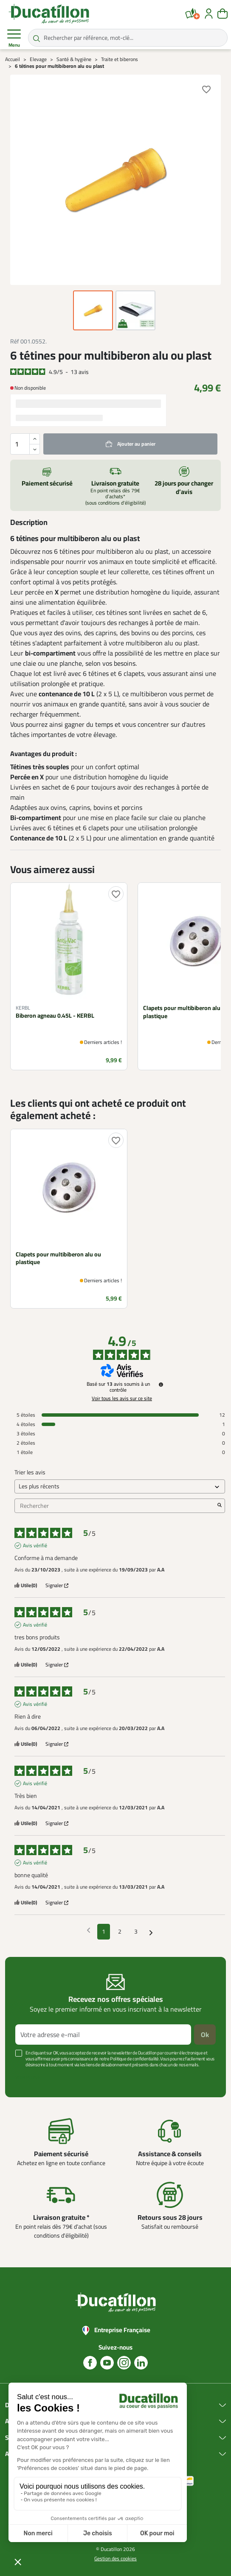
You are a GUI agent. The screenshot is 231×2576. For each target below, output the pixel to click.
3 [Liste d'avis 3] (136, 1931)
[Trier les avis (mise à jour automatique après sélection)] (119, 1486)
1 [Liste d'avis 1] (103, 1931)
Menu (14, 38)
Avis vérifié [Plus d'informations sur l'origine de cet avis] (35, 1545)
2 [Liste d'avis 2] (119, 1931)
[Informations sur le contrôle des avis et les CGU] (161, 1384)
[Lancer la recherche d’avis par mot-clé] (219, 1505)
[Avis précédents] (89, 1931)
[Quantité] (25, 444)
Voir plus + (27, 2077)
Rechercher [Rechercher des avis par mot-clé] (115, 1506)
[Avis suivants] (151, 1932)
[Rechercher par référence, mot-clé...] (128, 38)
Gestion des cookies (115, 2558)
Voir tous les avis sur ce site (122, 1398)
